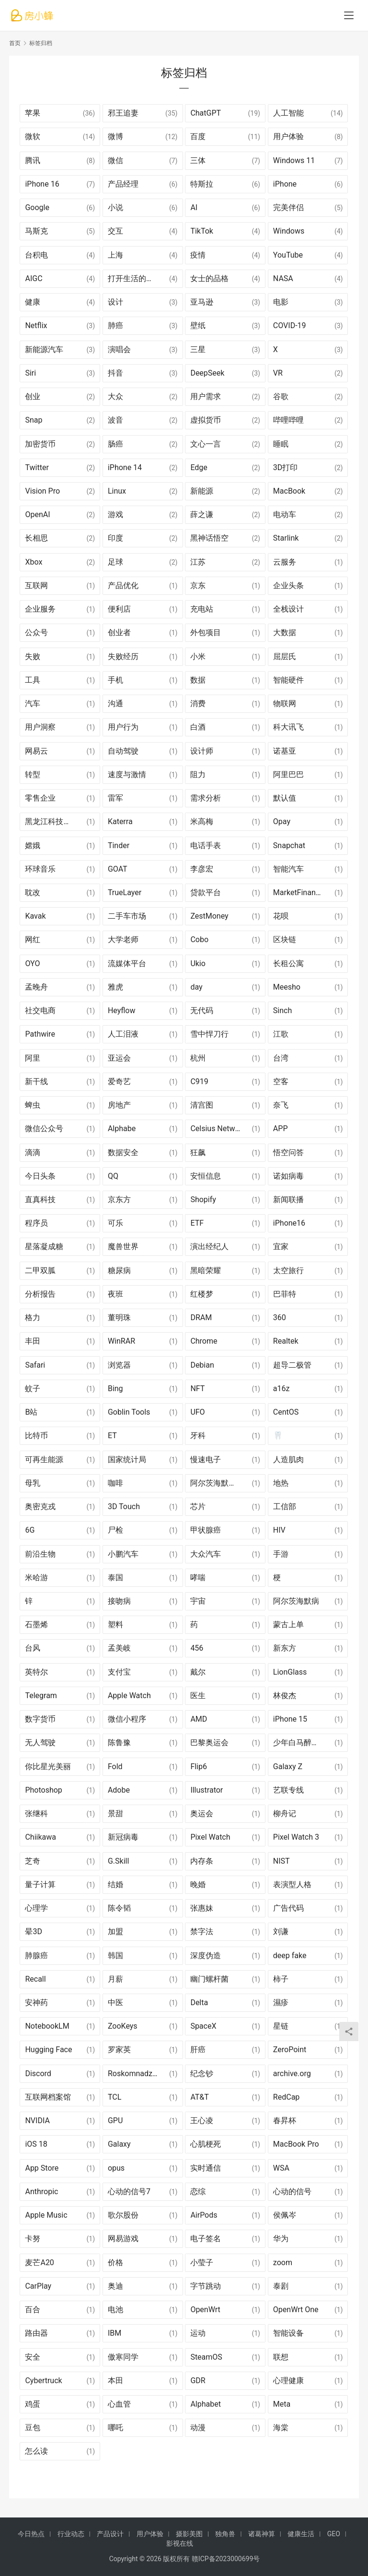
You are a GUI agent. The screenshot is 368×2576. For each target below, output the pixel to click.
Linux (117, 491)
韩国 (115, 1955)
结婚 (115, 1884)
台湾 (280, 1058)
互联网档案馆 (48, 2097)
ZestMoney (209, 916)
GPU (115, 2120)
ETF (197, 1223)
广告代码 (288, 1908)
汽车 (32, 703)
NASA (283, 278)
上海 (115, 255)
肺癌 (115, 325)
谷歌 (280, 396)
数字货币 (40, 1719)
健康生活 (301, 2534)
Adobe (119, 1790)
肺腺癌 (36, 1955)
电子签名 (205, 2238)
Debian (202, 1365)
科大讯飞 (288, 727)
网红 (32, 939)
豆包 (32, 2427)
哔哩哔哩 (288, 420)
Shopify (203, 1199)
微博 (115, 136)
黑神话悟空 (209, 538)
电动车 (284, 514)
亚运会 (119, 1058)
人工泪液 (123, 1034)
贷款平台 (205, 892)
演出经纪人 (209, 1246)
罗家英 (119, 2049)
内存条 (201, 1861)
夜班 (115, 1294)
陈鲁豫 (119, 1742)
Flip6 (198, 1766)
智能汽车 (288, 869)
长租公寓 (288, 963)
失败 (32, 656)
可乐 (115, 1223)
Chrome (203, 1341)
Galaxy (119, 2144)
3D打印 (285, 467)
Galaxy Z (287, 1766)
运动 (198, 2333)
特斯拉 (201, 184)
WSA (281, 2168)
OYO (32, 963)
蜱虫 (32, 1105)
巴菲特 (284, 1294)
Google (37, 207)
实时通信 (205, 2168)
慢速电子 (205, 1459)
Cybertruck (43, 2380)
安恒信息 (205, 1176)
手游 (280, 1554)
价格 (115, 2262)
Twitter (36, 467)
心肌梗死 (205, 2144)
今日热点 (31, 2534)
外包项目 (205, 632)
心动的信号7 (129, 2191)
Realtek (286, 1341)
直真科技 (40, 1199)
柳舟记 (284, 1813)
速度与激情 (127, 774)
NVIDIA (37, 2120)
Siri (30, 373)
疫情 (198, 255)
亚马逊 (201, 302)
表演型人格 (292, 1884)
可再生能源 (44, 1459)
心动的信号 (292, 2191)
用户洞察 (40, 727)
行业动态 (71, 2534)
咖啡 (115, 1483)
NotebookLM (47, 2026)
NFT (197, 1388)
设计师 (201, 751)
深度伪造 (205, 1955)
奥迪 (115, 2286)
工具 (32, 680)
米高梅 (201, 821)
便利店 (119, 609)
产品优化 (123, 585)
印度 (115, 538)
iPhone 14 (125, 467)
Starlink (286, 538)
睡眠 (280, 444)
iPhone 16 (42, 184)
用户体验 (288, 136)
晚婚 (198, 1884)
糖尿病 (119, 1270)
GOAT (117, 869)
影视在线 (179, 2543)
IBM (114, 2333)
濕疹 (280, 2002)
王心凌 (201, 2120)
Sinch (282, 1010)
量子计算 (40, 1884)
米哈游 (36, 1577)
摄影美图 (189, 2534)
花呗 (280, 916)
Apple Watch (129, 1695)
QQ (113, 1176)
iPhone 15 (290, 1719)
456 (196, 1648)
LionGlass (290, 1672)
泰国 (115, 1577)
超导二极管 (292, 1365)
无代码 (201, 1010)
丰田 (32, 1341)
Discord (38, 2073)
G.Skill (118, 1861)
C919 (199, 1081)
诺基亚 (284, 751)
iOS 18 (36, 2144)
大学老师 (123, 939)
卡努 (32, 2238)
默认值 (284, 798)
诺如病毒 (288, 1176)
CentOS (286, 1412)
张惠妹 (201, 1908)
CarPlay (38, 2286)
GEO (333, 2534)
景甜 (115, 1813)
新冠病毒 (123, 1837)
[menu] (349, 15)
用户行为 (123, 727)
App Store (41, 2168)
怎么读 (36, 2451)
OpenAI (37, 514)
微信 (115, 160)
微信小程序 (127, 1719)
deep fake (290, 1955)
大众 (115, 396)
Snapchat (289, 845)
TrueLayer (124, 892)
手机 (115, 680)
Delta (199, 2002)
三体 (198, 160)
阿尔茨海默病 (296, 1601)
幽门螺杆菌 (209, 1979)
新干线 (36, 1081)
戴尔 (198, 1672)
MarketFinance (298, 892)
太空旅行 (288, 1270)
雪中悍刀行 (209, 1034)
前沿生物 (40, 1554)
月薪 (115, 1979)
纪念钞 (201, 2073)
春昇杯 (284, 2120)
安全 (32, 2357)
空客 (280, 1081)
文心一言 (205, 444)
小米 (198, 656)
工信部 (284, 1506)
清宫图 (201, 1105)
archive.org (292, 2073)
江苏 (198, 562)
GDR (197, 2380)
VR (278, 373)
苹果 (32, 113)
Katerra (120, 821)
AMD (198, 1719)
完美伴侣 (288, 207)
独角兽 (225, 2534)
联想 (280, 2357)
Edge (198, 467)
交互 (115, 231)
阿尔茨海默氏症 (217, 1483)
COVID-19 (289, 325)
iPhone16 (289, 1223)
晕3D (33, 1931)
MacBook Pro (296, 2144)
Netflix (36, 325)
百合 (32, 2309)
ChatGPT (205, 113)
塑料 (115, 1624)
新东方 (284, 1648)
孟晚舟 (36, 987)
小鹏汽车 (123, 1554)
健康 (32, 302)
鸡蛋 (32, 2404)
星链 (280, 2026)
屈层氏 (284, 656)
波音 (115, 420)
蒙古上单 (288, 1624)
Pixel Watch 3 (296, 1837)
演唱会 (119, 349)
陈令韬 (119, 1908)
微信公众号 (44, 1128)
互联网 (36, 585)
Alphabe (122, 1128)
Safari (35, 1365)
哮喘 (198, 1577)
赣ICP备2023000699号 (226, 2559)
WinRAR (121, 1341)
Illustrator (206, 1790)
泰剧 (280, 2286)
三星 (198, 349)
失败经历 (123, 656)
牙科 (198, 1435)
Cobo (199, 939)
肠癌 (115, 444)
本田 (115, 2380)
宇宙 (198, 1601)
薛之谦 (201, 514)
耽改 (32, 892)
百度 (198, 136)
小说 (115, 207)
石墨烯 (36, 1624)
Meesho (286, 987)
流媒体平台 (127, 963)
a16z (281, 1388)
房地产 (119, 1105)
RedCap (286, 2097)
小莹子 (201, 2262)
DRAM (201, 1317)
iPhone (285, 184)
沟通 (115, 703)
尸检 (115, 1530)
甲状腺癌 (205, 1530)
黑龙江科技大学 (52, 821)
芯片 (198, 1506)
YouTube (288, 255)
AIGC (33, 278)
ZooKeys (123, 2026)
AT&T (199, 2097)
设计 (115, 302)
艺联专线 (288, 1790)
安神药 (36, 2002)
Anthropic (41, 2191)
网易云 (36, 751)
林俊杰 (284, 1695)
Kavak (35, 916)
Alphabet (205, 2404)
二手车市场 (127, 916)
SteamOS (206, 2357)
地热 (280, 1483)
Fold (115, 1766)
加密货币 (40, 444)
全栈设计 (288, 609)
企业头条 (288, 585)
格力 (32, 1317)
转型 (32, 774)
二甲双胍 (40, 1270)
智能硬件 (288, 680)
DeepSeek (207, 373)
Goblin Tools (129, 1412)
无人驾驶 (40, 1742)
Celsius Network (218, 1128)
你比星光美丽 (48, 1766)
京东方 (119, 1199)
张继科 (36, 1813)
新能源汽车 (44, 349)
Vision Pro (42, 491)
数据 (198, 680)
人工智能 (288, 113)
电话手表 (205, 845)
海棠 (280, 2427)
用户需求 (205, 396)
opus (116, 2168)
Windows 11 (294, 160)
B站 (31, 1412)
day (196, 987)
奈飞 (280, 1105)
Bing (115, 1388)
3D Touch (124, 1506)
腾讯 (32, 160)
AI (193, 207)
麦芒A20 (39, 2262)
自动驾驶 (123, 751)
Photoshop (43, 1790)
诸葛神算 (261, 2534)
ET (112, 1435)
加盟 (115, 1931)
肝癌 (198, 2049)
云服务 (284, 562)
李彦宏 (201, 869)
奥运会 (201, 1813)
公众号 (36, 632)
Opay (281, 821)
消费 (198, 703)
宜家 (280, 1246)
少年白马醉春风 (300, 1742)
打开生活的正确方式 (142, 278)
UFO (197, 1412)
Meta (281, 2404)
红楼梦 (201, 1294)
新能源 (201, 491)
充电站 (201, 609)
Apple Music (46, 2215)
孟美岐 (119, 1648)
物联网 (284, 703)
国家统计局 (127, 1459)
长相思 (36, 538)
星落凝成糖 (44, 1246)
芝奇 (32, 1861)
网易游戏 (123, 2238)
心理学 (36, 1908)
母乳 (32, 1483)
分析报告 (40, 1294)
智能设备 (288, 2333)
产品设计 (110, 2534)
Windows (288, 231)
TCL (114, 2097)
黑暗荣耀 (205, 1270)
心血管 (119, 2404)
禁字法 (201, 1931)
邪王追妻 (123, 113)
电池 (115, 2309)
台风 (32, 1648)
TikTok (201, 231)
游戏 (115, 514)
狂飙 (198, 1152)
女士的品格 (209, 278)
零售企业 (40, 798)
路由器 (36, 2333)
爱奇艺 (119, 1081)
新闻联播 (288, 1199)
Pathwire (40, 1034)
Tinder (118, 845)
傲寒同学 (123, 2357)
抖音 (115, 373)
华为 (280, 2238)
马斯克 (36, 231)
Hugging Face (48, 2049)
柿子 (280, 1979)
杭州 (198, 1058)
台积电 (36, 255)
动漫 (198, 2427)
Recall (35, 1979)
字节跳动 (205, 2286)
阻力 (198, 774)
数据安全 (123, 1152)
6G (29, 1530)
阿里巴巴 (288, 774)
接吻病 (119, 1601)
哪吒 (115, 2427)
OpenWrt (205, 2309)
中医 (115, 2002)
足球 (115, 562)
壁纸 (198, 325)
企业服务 (40, 609)
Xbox (33, 562)
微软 (32, 136)
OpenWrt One (296, 2309)
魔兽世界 (123, 1246)
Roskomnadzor (133, 2073)
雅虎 (115, 987)
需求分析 (205, 798)
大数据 (284, 632)
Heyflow (122, 1010)
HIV (279, 1530)
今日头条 (40, 1176)
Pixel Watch (210, 1837)
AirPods (203, 2215)
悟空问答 (288, 1152)
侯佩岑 (284, 2215)
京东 (198, 585)
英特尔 (36, 1672)
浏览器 (119, 1365)
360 (279, 1317)
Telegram (41, 1695)
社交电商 (40, 1010)
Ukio (198, 963)
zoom (282, 2262)
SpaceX (203, 2026)
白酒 (198, 727)
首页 (15, 43)
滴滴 (32, 1152)
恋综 (198, 2191)
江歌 (280, 1034)
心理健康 (288, 2380)
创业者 (119, 632)
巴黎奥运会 (209, 1742)
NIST (281, 1861)
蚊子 (32, 1388)
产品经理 (123, 184)
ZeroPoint (289, 2049)
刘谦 (280, 1931)
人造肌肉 (288, 1459)
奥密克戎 (40, 1506)
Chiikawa (40, 1837)
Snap (33, 420)
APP (280, 1128)
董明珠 (119, 1317)
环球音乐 (40, 869)
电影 (280, 302)
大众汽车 (205, 1554)
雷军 (115, 798)
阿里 (32, 1058)
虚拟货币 (205, 420)
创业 (32, 396)
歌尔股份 (123, 2215)
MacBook (289, 491)
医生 (198, 1695)
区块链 (284, 939)
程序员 (36, 1223)
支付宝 (119, 1672)
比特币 (36, 1435)
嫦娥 (32, 845)
